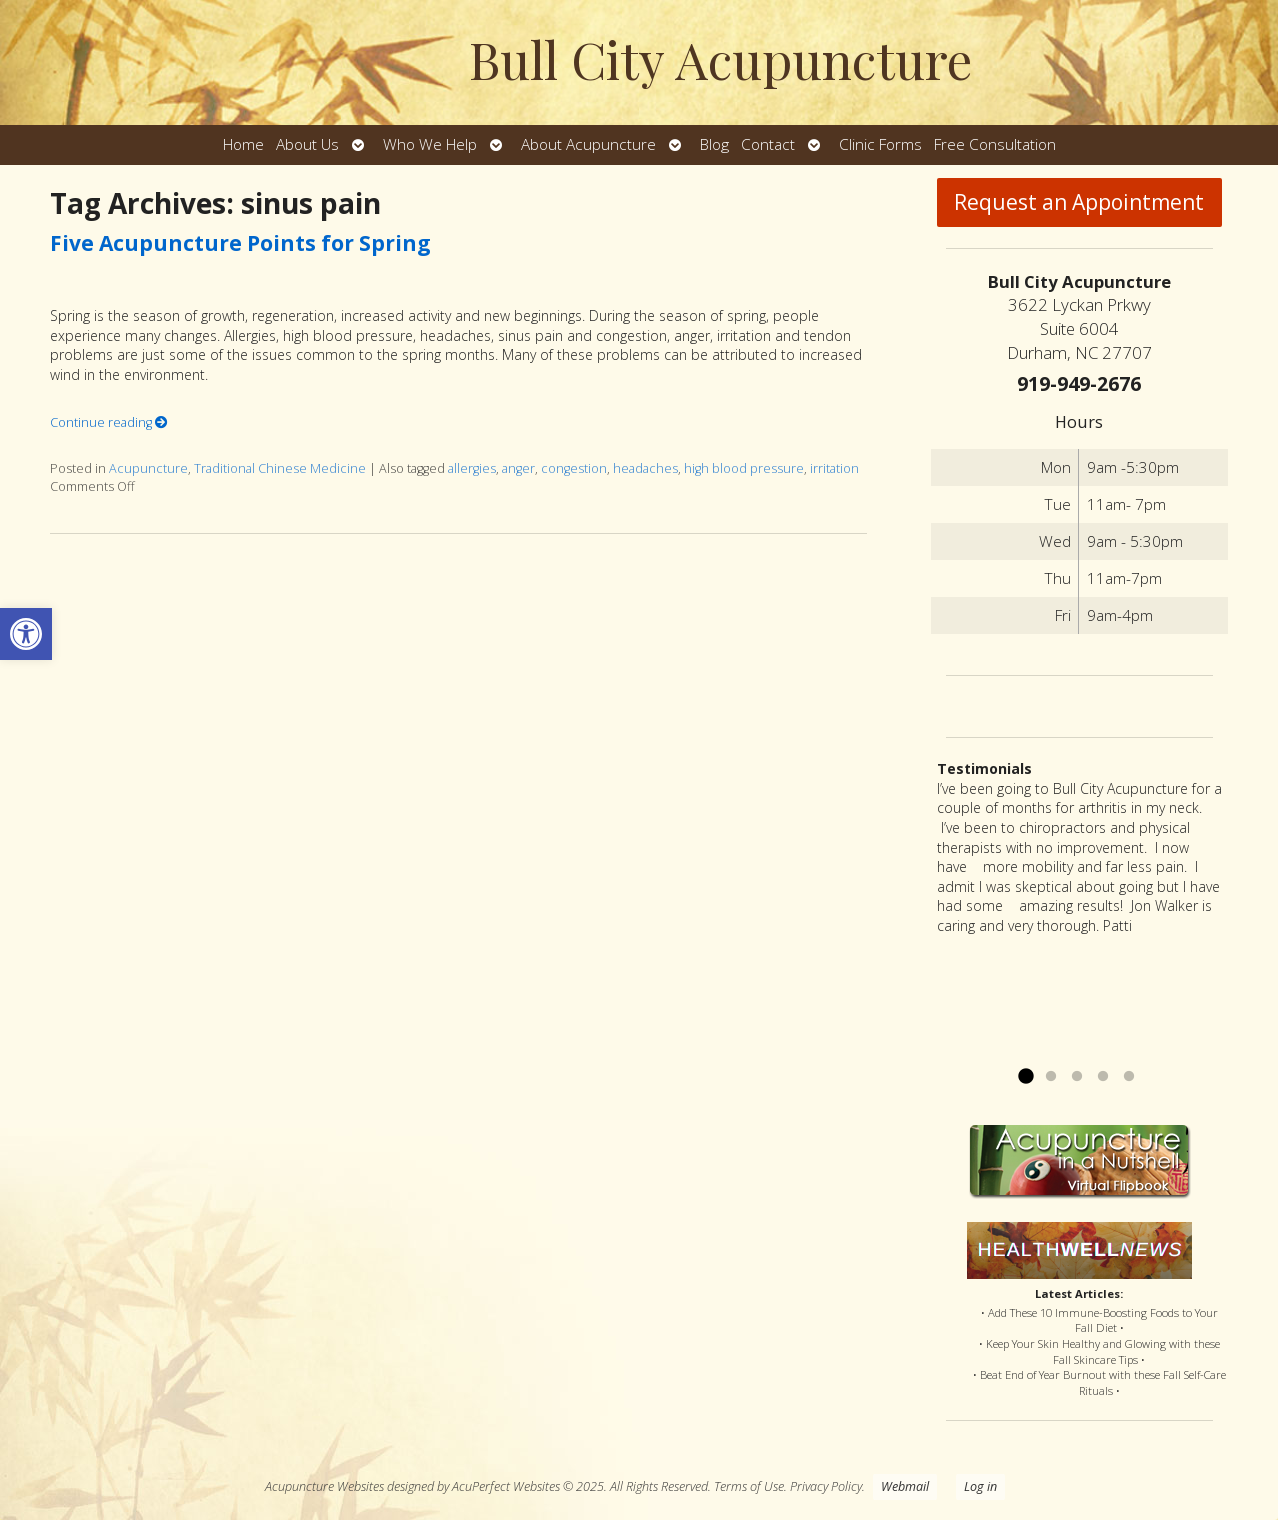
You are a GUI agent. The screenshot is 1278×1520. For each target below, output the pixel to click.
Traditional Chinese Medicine (280, 468)
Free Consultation (995, 144)
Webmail (905, 1486)
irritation (834, 468)
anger (518, 468)
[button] (26, 634)
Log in (980, 1486)
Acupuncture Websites (324, 1486)
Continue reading (109, 422)
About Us (307, 144)
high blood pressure (744, 468)
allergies (472, 468)
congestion (574, 468)
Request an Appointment (1079, 202)
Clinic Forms (880, 144)
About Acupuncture (588, 144)
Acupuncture (148, 468)
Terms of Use (749, 1486)
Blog (714, 144)
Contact (768, 144)
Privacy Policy (826, 1486)
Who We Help (430, 144)
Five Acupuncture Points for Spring (240, 243)
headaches (645, 468)
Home (243, 144)
